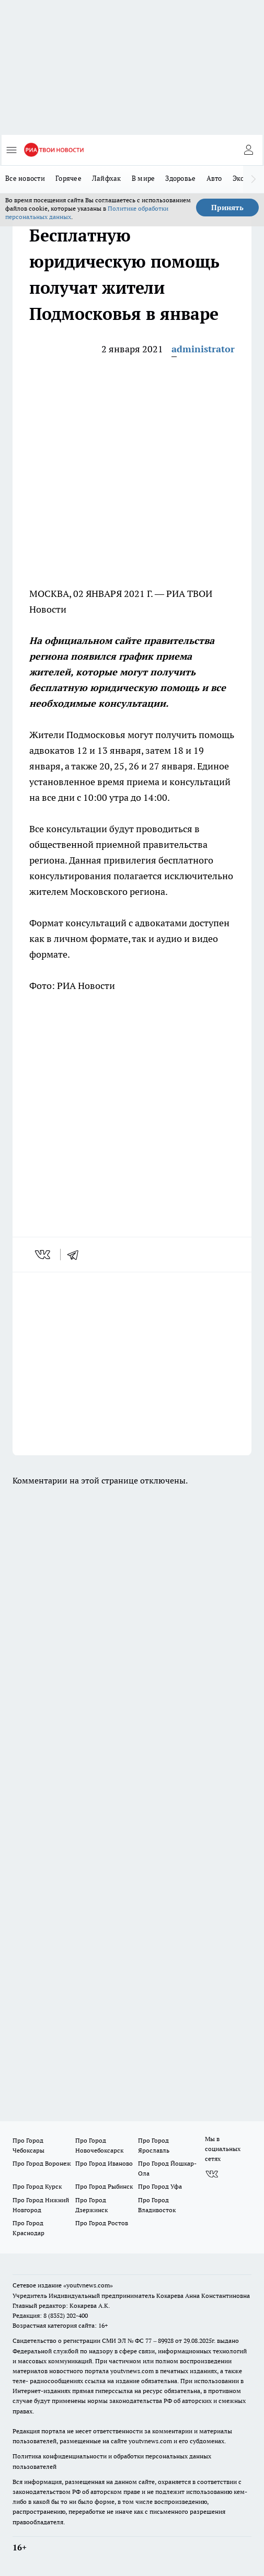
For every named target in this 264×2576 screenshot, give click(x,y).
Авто (214, 178)
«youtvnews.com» (88, 2285)
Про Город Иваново (104, 2163)
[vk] (44, 1254)
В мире (143, 178)
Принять (227, 207)
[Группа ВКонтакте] (212, 2174)
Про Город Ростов (101, 2223)
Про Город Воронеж (42, 2163)
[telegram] (76, 1254)
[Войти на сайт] (248, 150)
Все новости (25, 178)
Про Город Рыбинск (104, 2186)
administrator (203, 349)
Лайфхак (106, 178)
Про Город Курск (37, 2186)
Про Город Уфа (160, 2186)
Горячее (68, 178)
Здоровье (180, 178)
